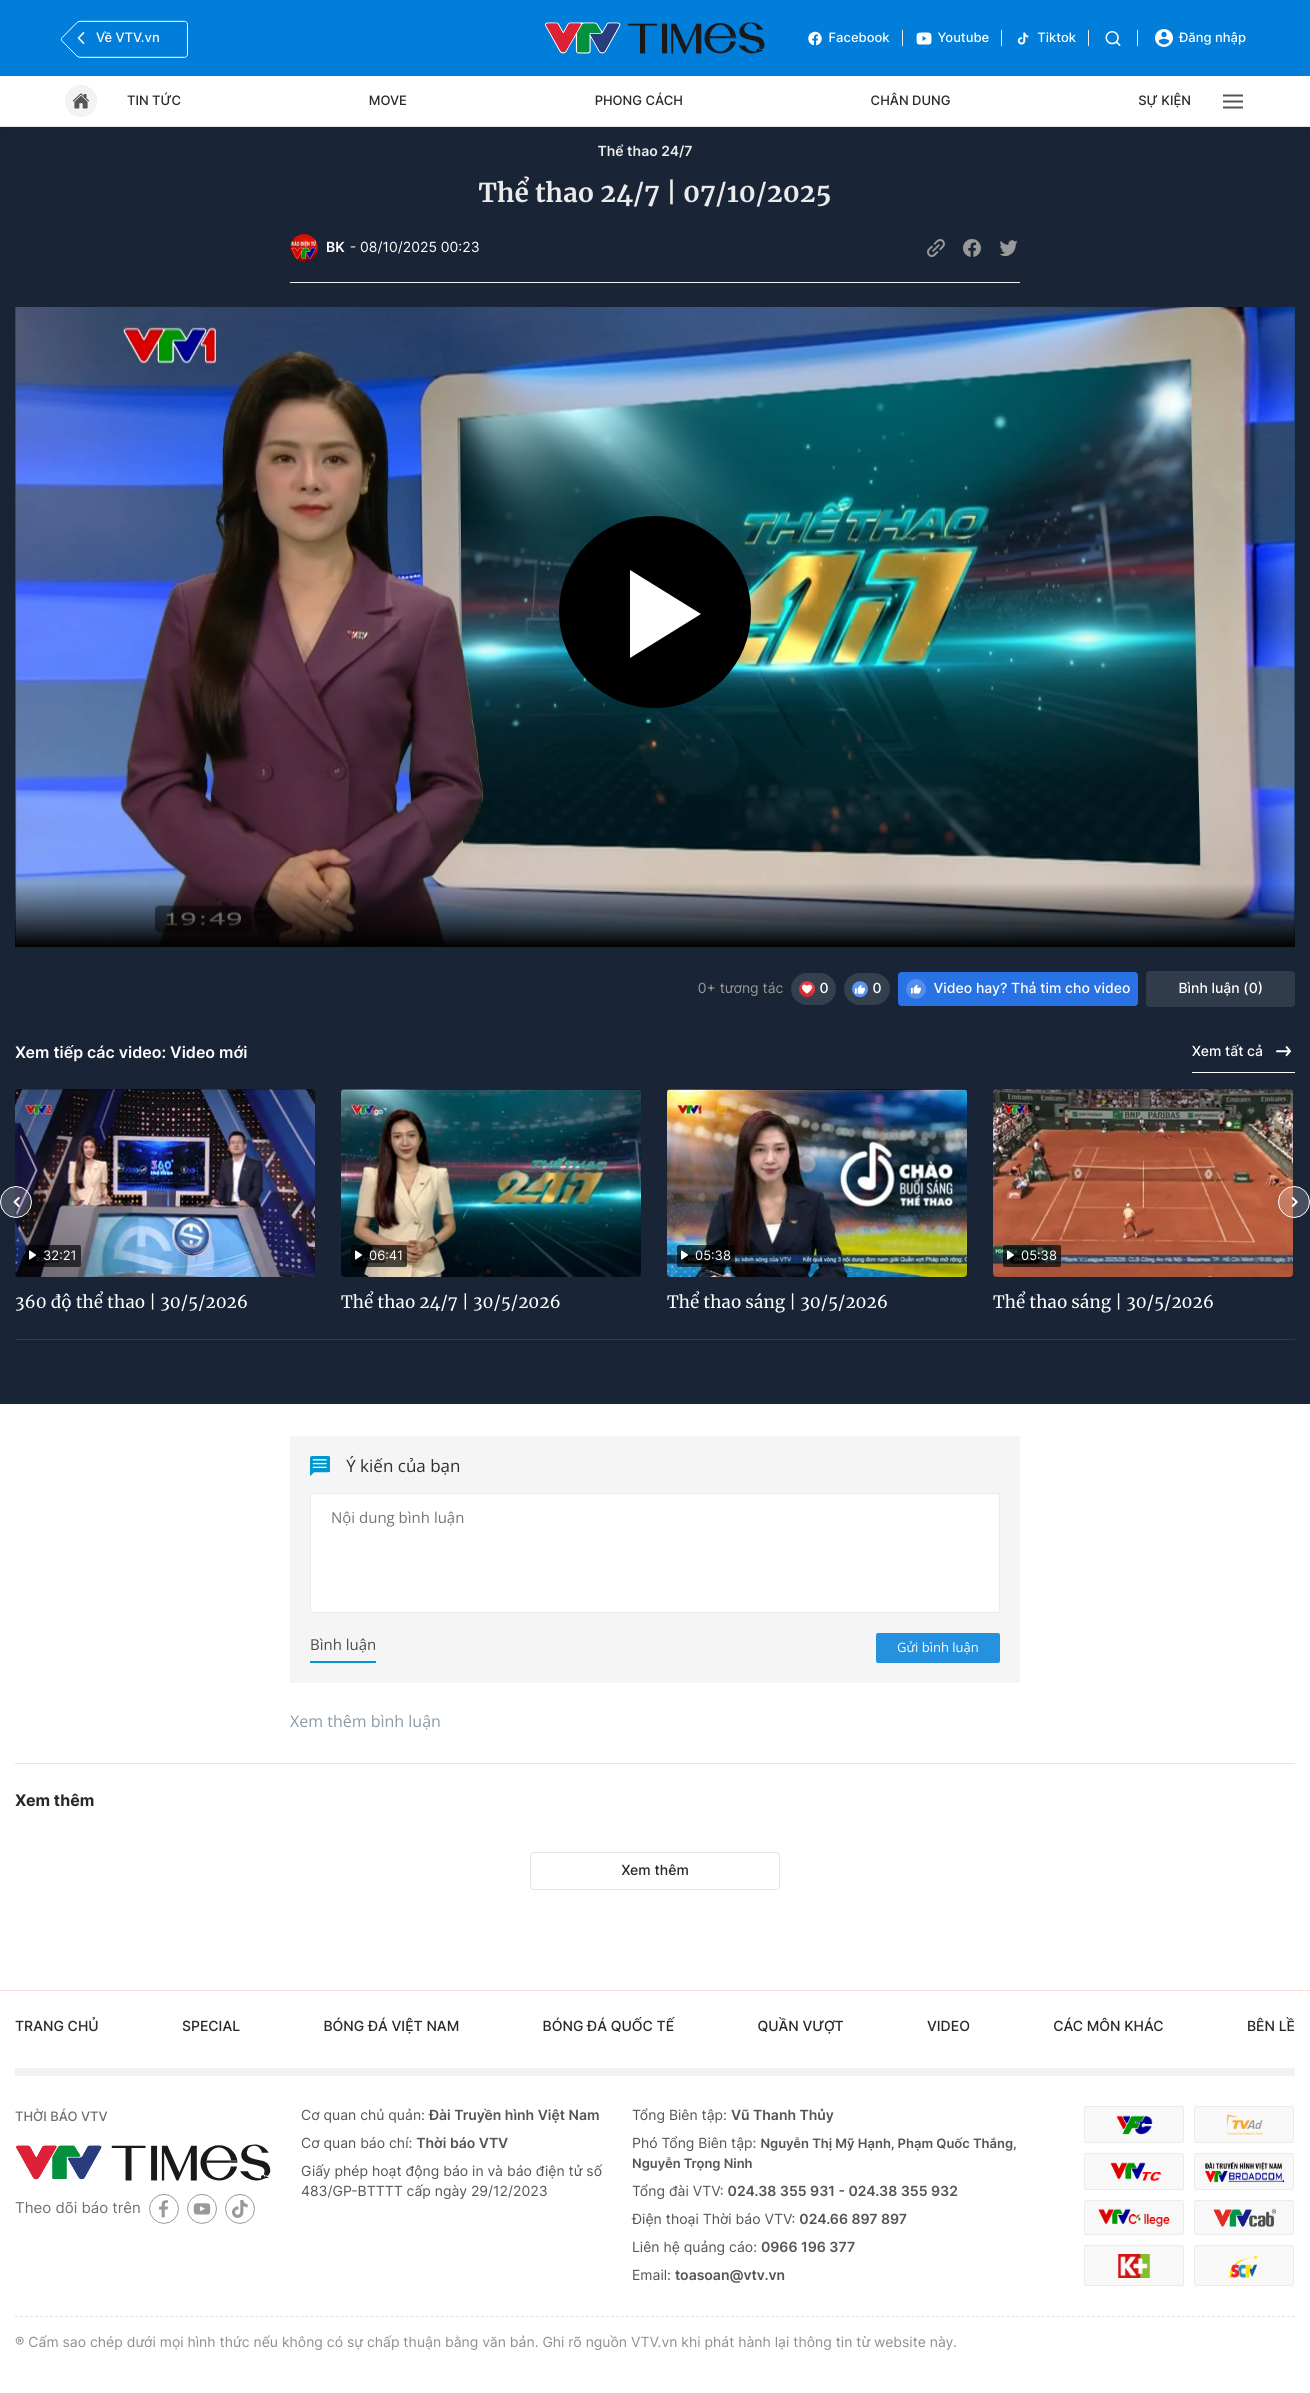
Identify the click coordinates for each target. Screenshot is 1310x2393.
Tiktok (1045, 38)
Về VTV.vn (116, 38)
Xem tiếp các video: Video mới (131, 1052)
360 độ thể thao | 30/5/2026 (131, 1302)
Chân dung (911, 101)
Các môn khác (1108, 2026)
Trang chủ (57, 2026)
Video (948, 2026)
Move (388, 101)
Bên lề (1271, 2026)
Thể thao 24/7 (644, 151)
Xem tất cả (1243, 1051)
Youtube (952, 38)
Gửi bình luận (938, 1647)
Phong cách (639, 101)
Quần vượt (800, 2026)
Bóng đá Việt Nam (391, 2026)
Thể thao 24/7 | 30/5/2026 (451, 1302)
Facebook (848, 38)
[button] (16, 1202)
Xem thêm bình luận (365, 1721)
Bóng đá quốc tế (609, 2026)
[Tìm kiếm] (1113, 38)
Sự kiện (1164, 101)
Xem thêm (655, 1870)
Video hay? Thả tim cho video (1018, 989)
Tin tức (154, 101)
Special (211, 2026)
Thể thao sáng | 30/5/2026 (777, 1302)
